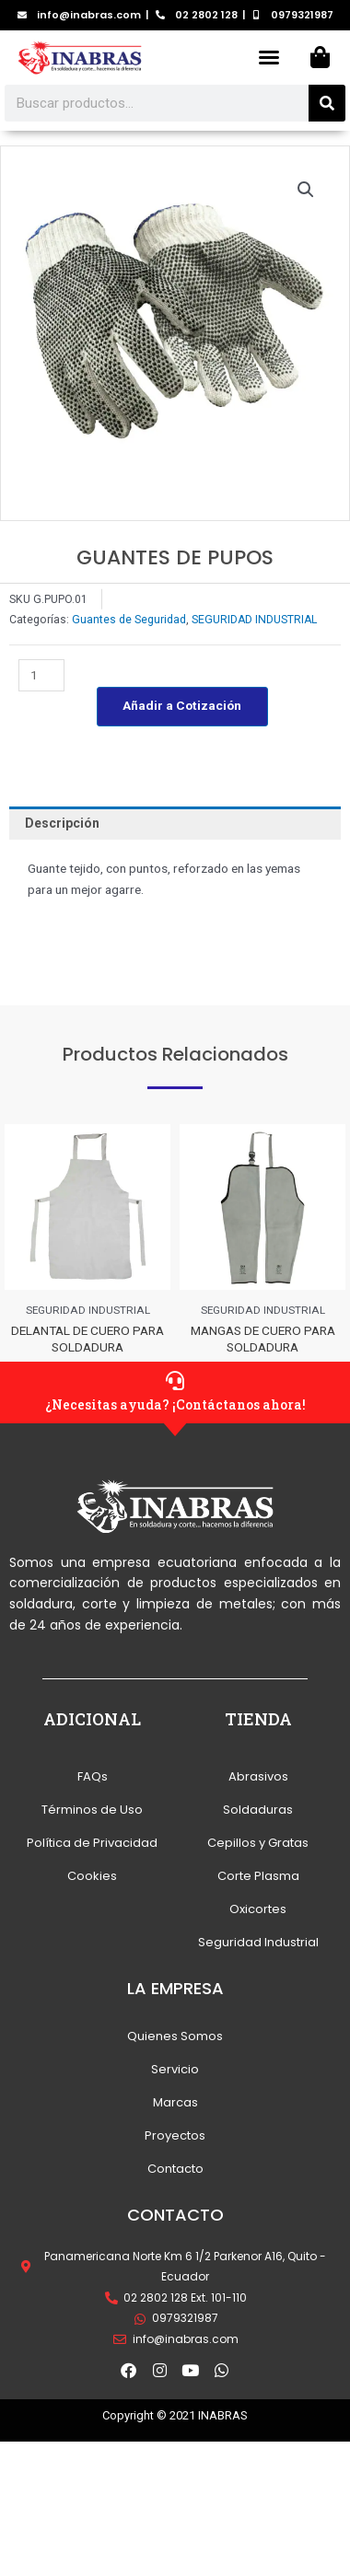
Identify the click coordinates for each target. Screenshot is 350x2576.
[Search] (327, 103)
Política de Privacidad (92, 1842)
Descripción (62, 823)
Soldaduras (258, 1809)
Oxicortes (257, 1909)
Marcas (175, 2102)
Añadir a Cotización (181, 705)
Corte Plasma (258, 1876)
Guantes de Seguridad (129, 619)
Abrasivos (258, 1776)
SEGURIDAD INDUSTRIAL (254, 619)
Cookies (92, 1876)
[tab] (175, 823)
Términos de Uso (92, 1809)
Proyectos (175, 2135)
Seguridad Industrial (258, 1942)
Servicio (175, 2069)
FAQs (92, 1776)
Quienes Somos (175, 2036)
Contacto (175, 2168)
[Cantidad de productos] (41, 675)
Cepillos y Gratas (258, 1842)
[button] (269, 57)
